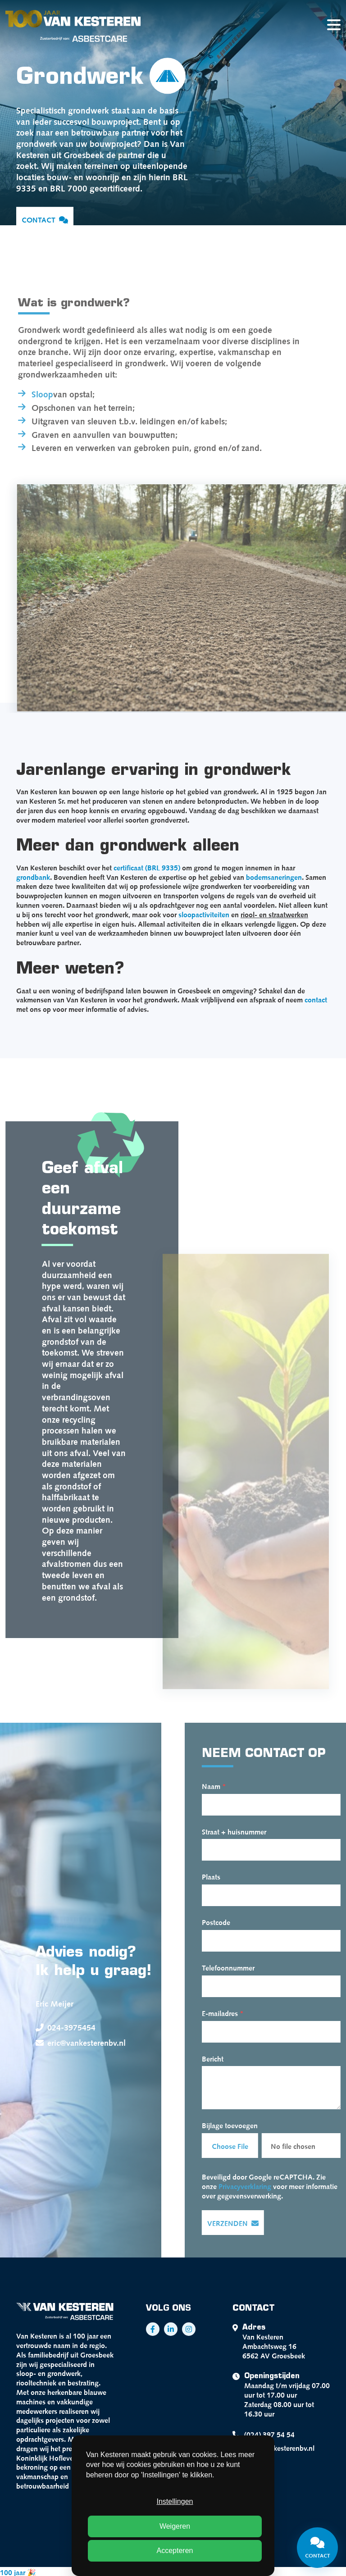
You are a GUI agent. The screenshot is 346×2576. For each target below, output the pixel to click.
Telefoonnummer (242, 1967)
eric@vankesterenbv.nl (67, 2043)
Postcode (230, 1921)
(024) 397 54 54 (263, 2434)
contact (316, 999)
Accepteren (175, 2550)
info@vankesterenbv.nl (273, 2448)
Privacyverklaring (258, 2185)
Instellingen (175, 2501)
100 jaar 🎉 (18, 2571)
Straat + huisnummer (248, 1831)
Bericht (226, 2058)
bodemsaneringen (274, 876)
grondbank (33, 876)
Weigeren (174, 2526)
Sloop (28, 393)
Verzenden (247, 2223)
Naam (228, 1785)
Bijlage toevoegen (244, 2124)
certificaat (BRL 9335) (147, 867)
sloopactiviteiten (203, 913)
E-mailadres (237, 2012)
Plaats (225, 1876)
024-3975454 (52, 2027)
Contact (45, 219)
